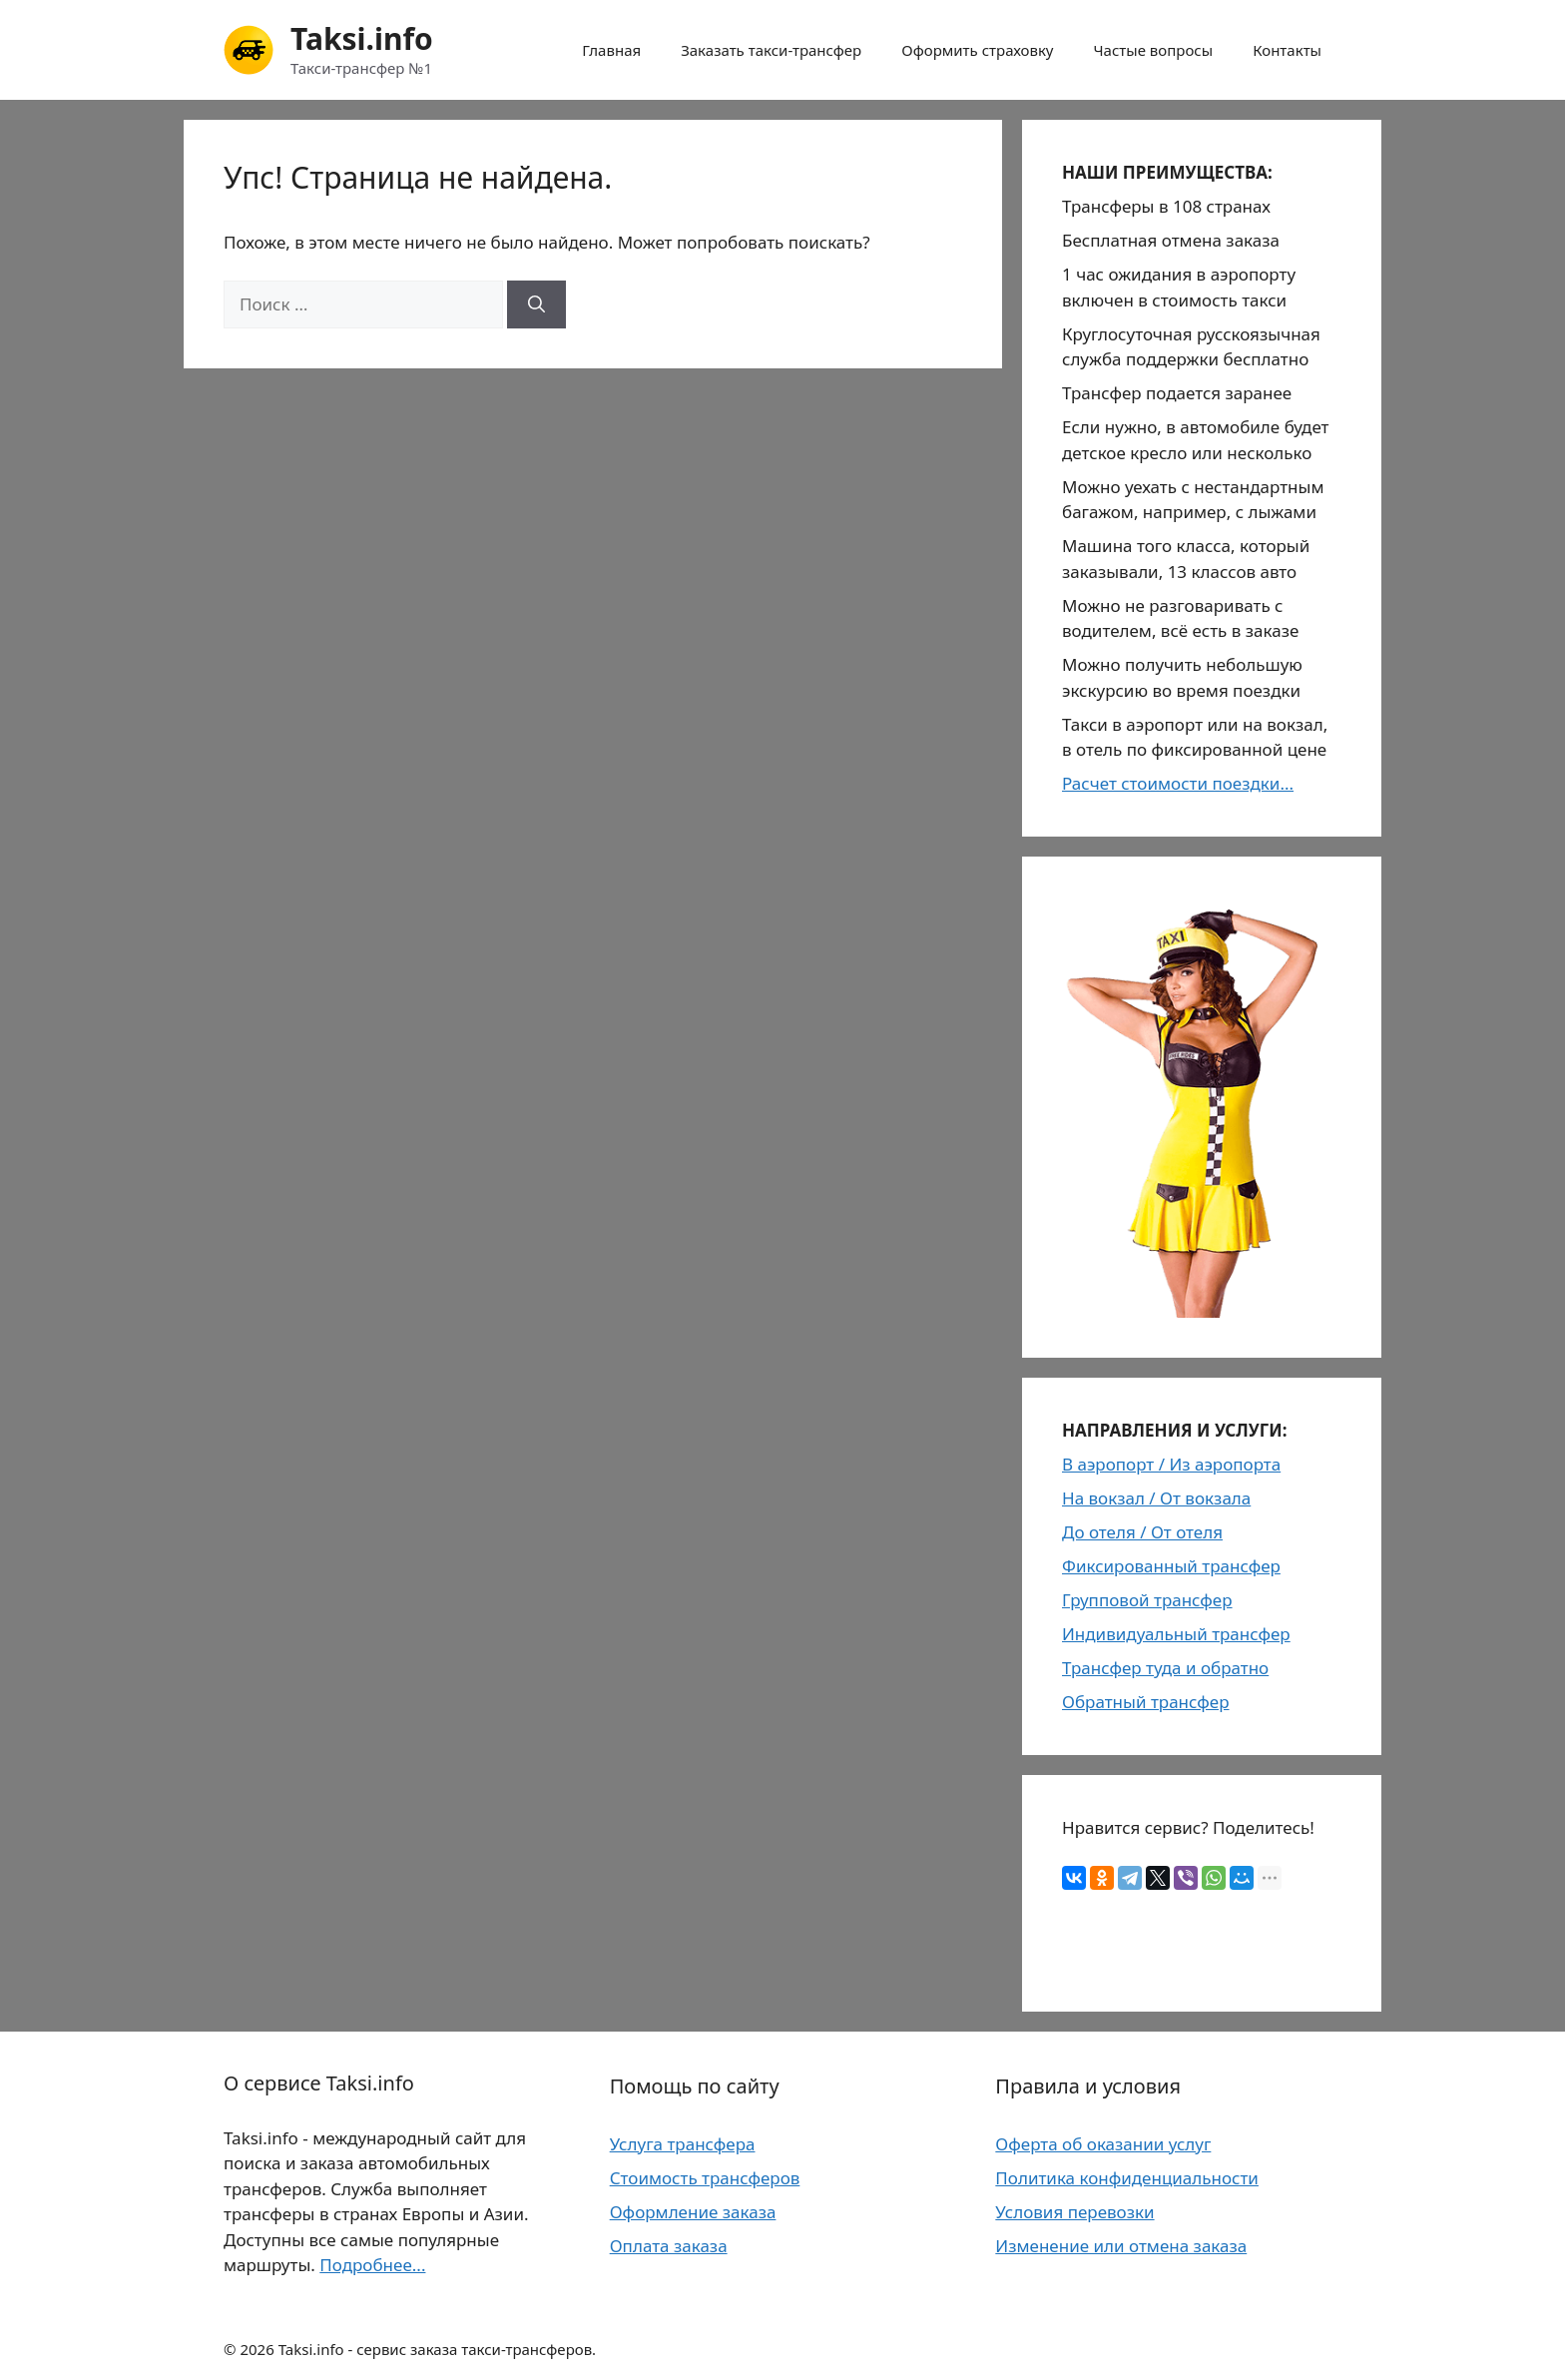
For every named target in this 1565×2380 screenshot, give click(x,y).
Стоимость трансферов (705, 2177)
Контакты (1287, 50)
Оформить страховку (977, 50)
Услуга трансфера (683, 2143)
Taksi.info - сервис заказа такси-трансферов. (437, 2349)
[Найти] (536, 304)
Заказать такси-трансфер (771, 50)
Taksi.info (361, 38)
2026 (256, 2349)
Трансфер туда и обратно (1165, 1667)
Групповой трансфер (1147, 1599)
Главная (611, 50)
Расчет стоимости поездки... (1178, 783)
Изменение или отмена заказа (1121, 2245)
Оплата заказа (669, 2245)
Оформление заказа (693, 2211)
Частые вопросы (1154, 50)
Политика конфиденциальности (1127, 2177)
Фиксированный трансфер (1171, 1565)
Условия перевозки (1074, 2211)
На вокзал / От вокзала (1156, 1498)
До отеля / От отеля (1142, 1531)
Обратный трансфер (1146, 1701)
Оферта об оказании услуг (1103, 2143)
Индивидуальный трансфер (1176, 1633)
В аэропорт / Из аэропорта (1171, 1464)
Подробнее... (372, 2264)
